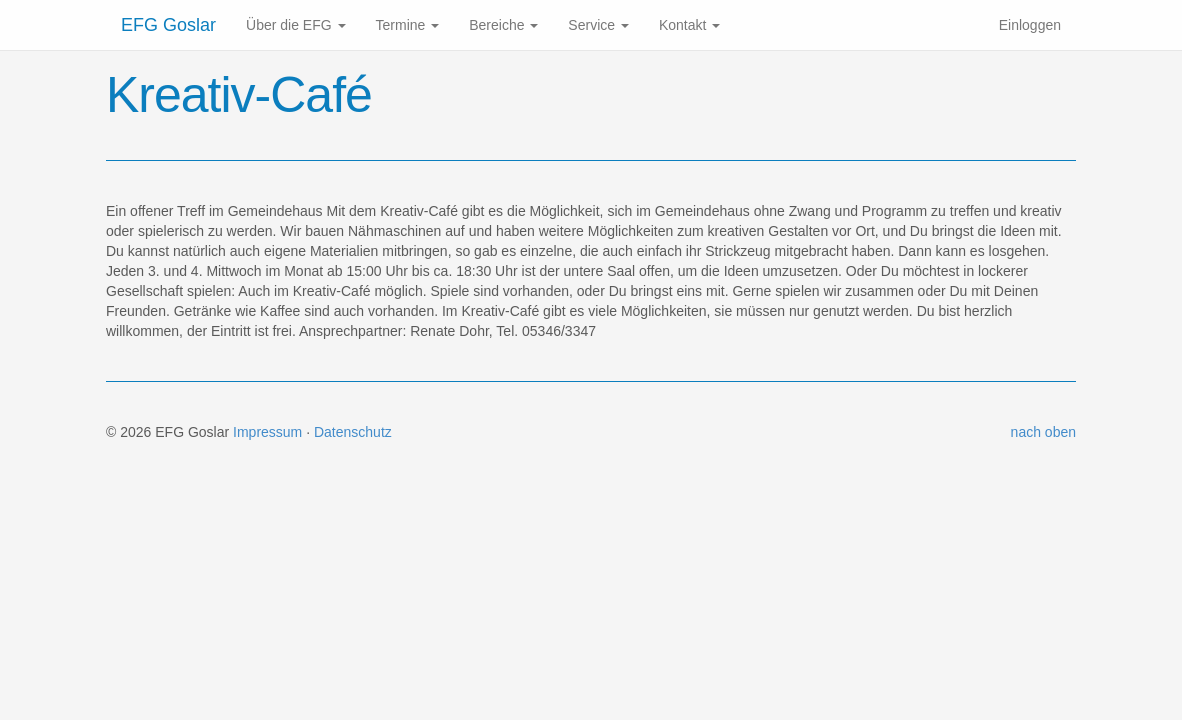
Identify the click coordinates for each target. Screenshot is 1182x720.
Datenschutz (353, 432)
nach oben (1043, 432)
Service (598, 25)
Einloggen (1030, 25)
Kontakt (689, 25)
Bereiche (503, 25)
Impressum (267, 432)
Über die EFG (295, 25)
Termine (408, 25)
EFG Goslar (168, 25)
